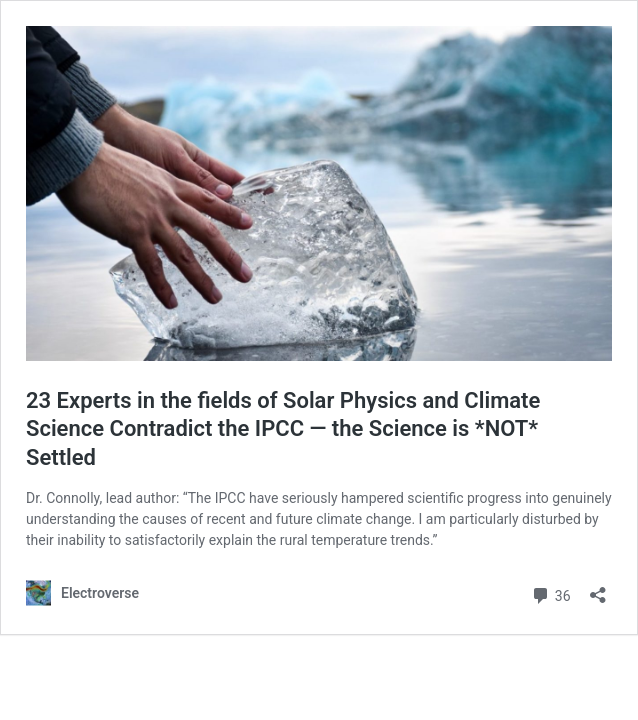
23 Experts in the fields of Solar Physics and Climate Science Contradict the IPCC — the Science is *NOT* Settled (283, 429)
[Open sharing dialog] (598, 588)
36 (550, 593)
